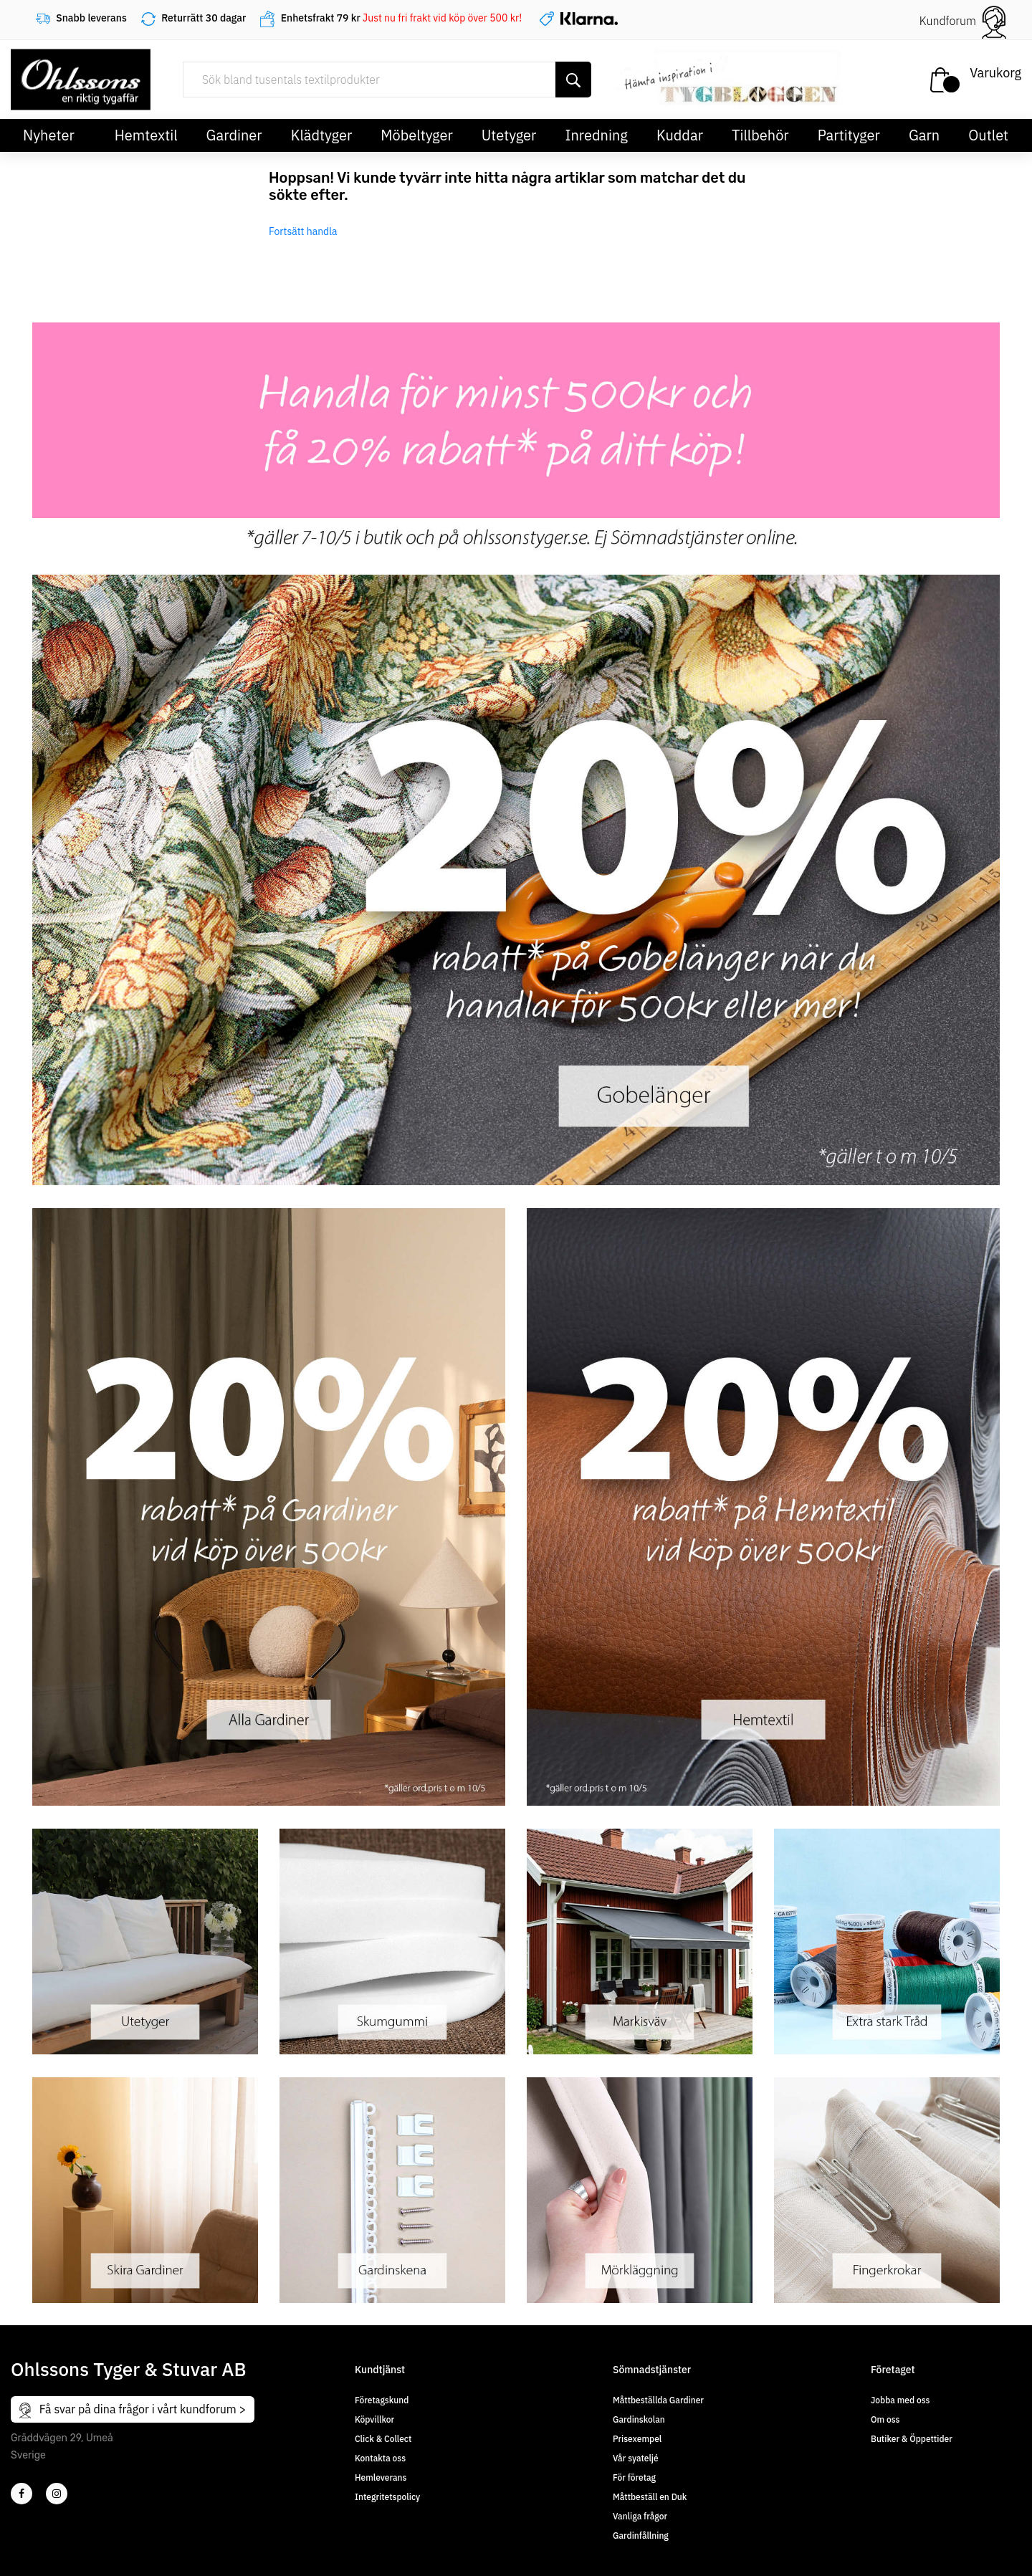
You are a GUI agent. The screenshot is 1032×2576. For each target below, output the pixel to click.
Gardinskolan (639, 2419)
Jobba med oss (900, 2400)
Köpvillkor (374, 2419)
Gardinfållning (641, 2535)
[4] (56, 2493)
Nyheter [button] (49, 135)
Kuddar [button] (679, 135)
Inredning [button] (596, 135)
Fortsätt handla (303, 231)
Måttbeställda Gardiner (658, 2400)
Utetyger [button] (509, 135)
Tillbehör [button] (760, 135)
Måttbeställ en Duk (650, 2496)
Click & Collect (383, 2438)
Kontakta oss (380, 2458)
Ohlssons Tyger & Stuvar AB (129, 2369)
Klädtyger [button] (322, 135)
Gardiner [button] (234, 135)
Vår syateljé (636, 2458)
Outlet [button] (988, 135)
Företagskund (381, 2400)
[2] (21, 2493)
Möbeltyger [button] (417, 135)
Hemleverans (380, 2477)
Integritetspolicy (387, 2496)
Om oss (885, 2419)
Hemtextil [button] (146, 135)
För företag (634, 2477)
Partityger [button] (849, 135)
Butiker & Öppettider (911, 2438)
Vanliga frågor (640, 2516)
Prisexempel (637, 2438)
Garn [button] (924, 135)
